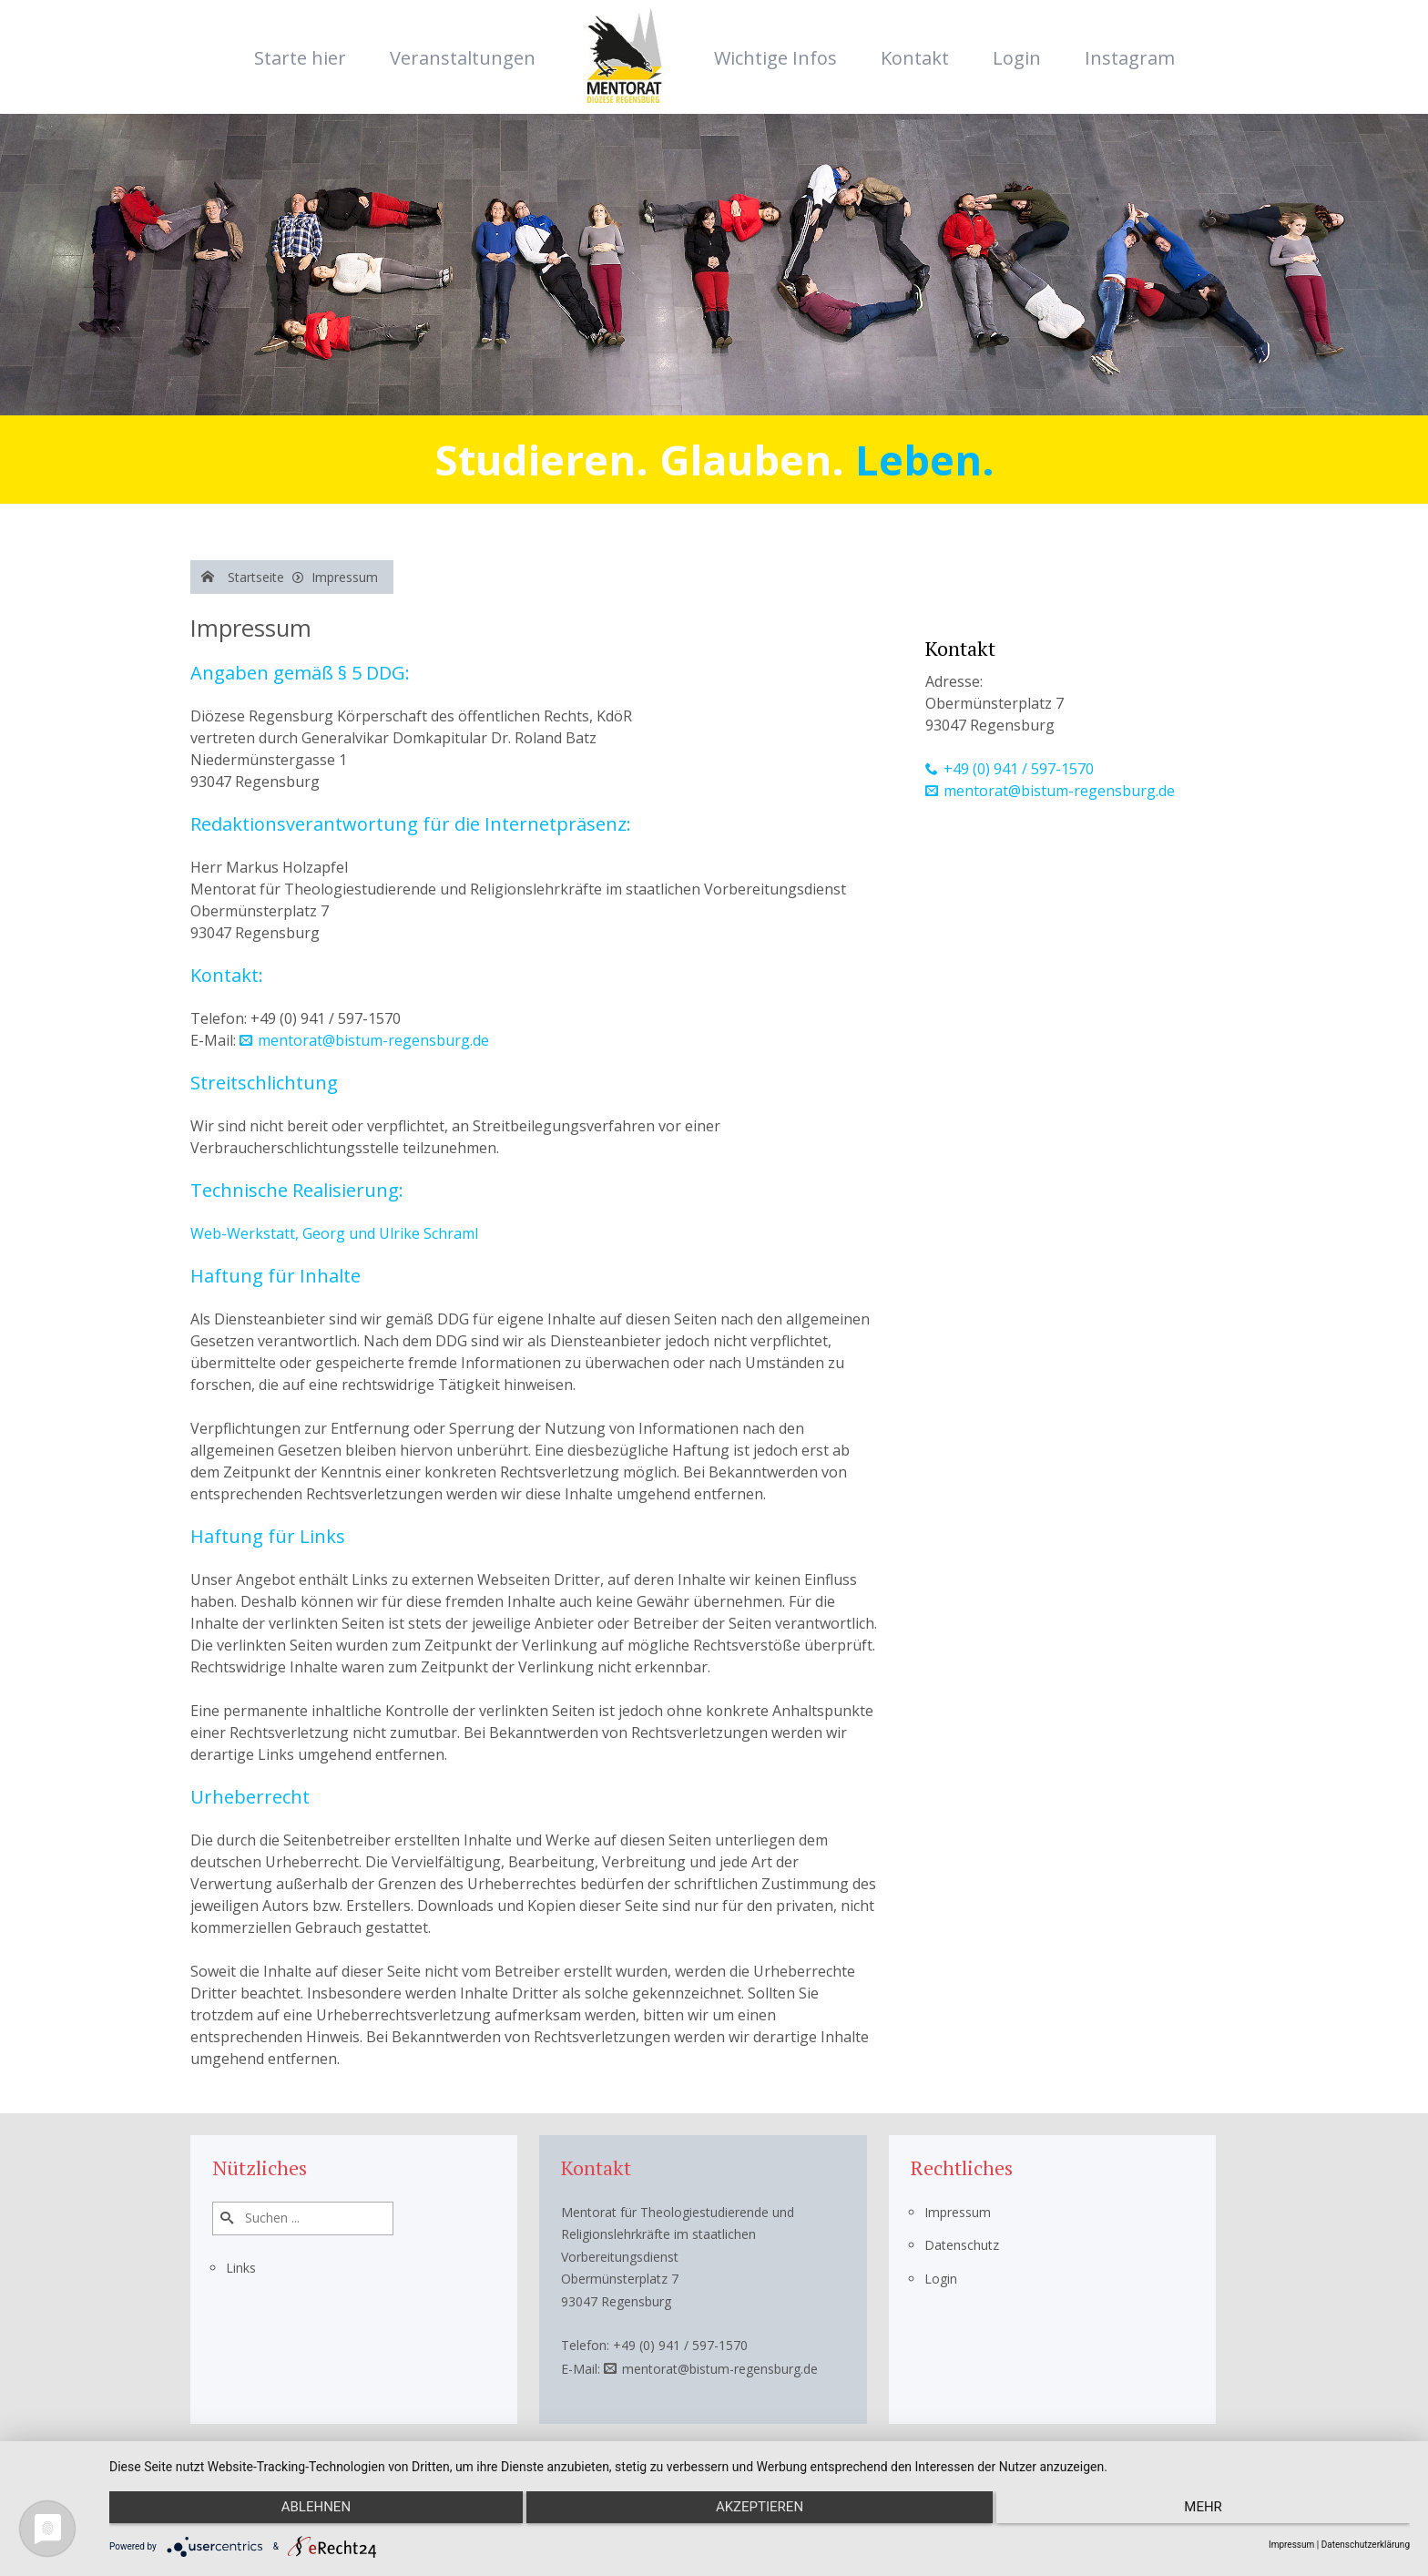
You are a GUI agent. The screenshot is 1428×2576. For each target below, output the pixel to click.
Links (241, 2267)
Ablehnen (303, 2513)
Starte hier (300, 58)
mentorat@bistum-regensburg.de (373, 1040)
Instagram (1130, 58)
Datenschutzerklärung (1365, 2545)
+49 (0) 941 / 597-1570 (1019, 769)
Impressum (957, 2212)
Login (1017, 58)
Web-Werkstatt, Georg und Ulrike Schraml (334, 1233)
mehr (1216, 2513)
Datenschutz (961, 2245)
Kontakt (915, 58)
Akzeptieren (759, 2513)
